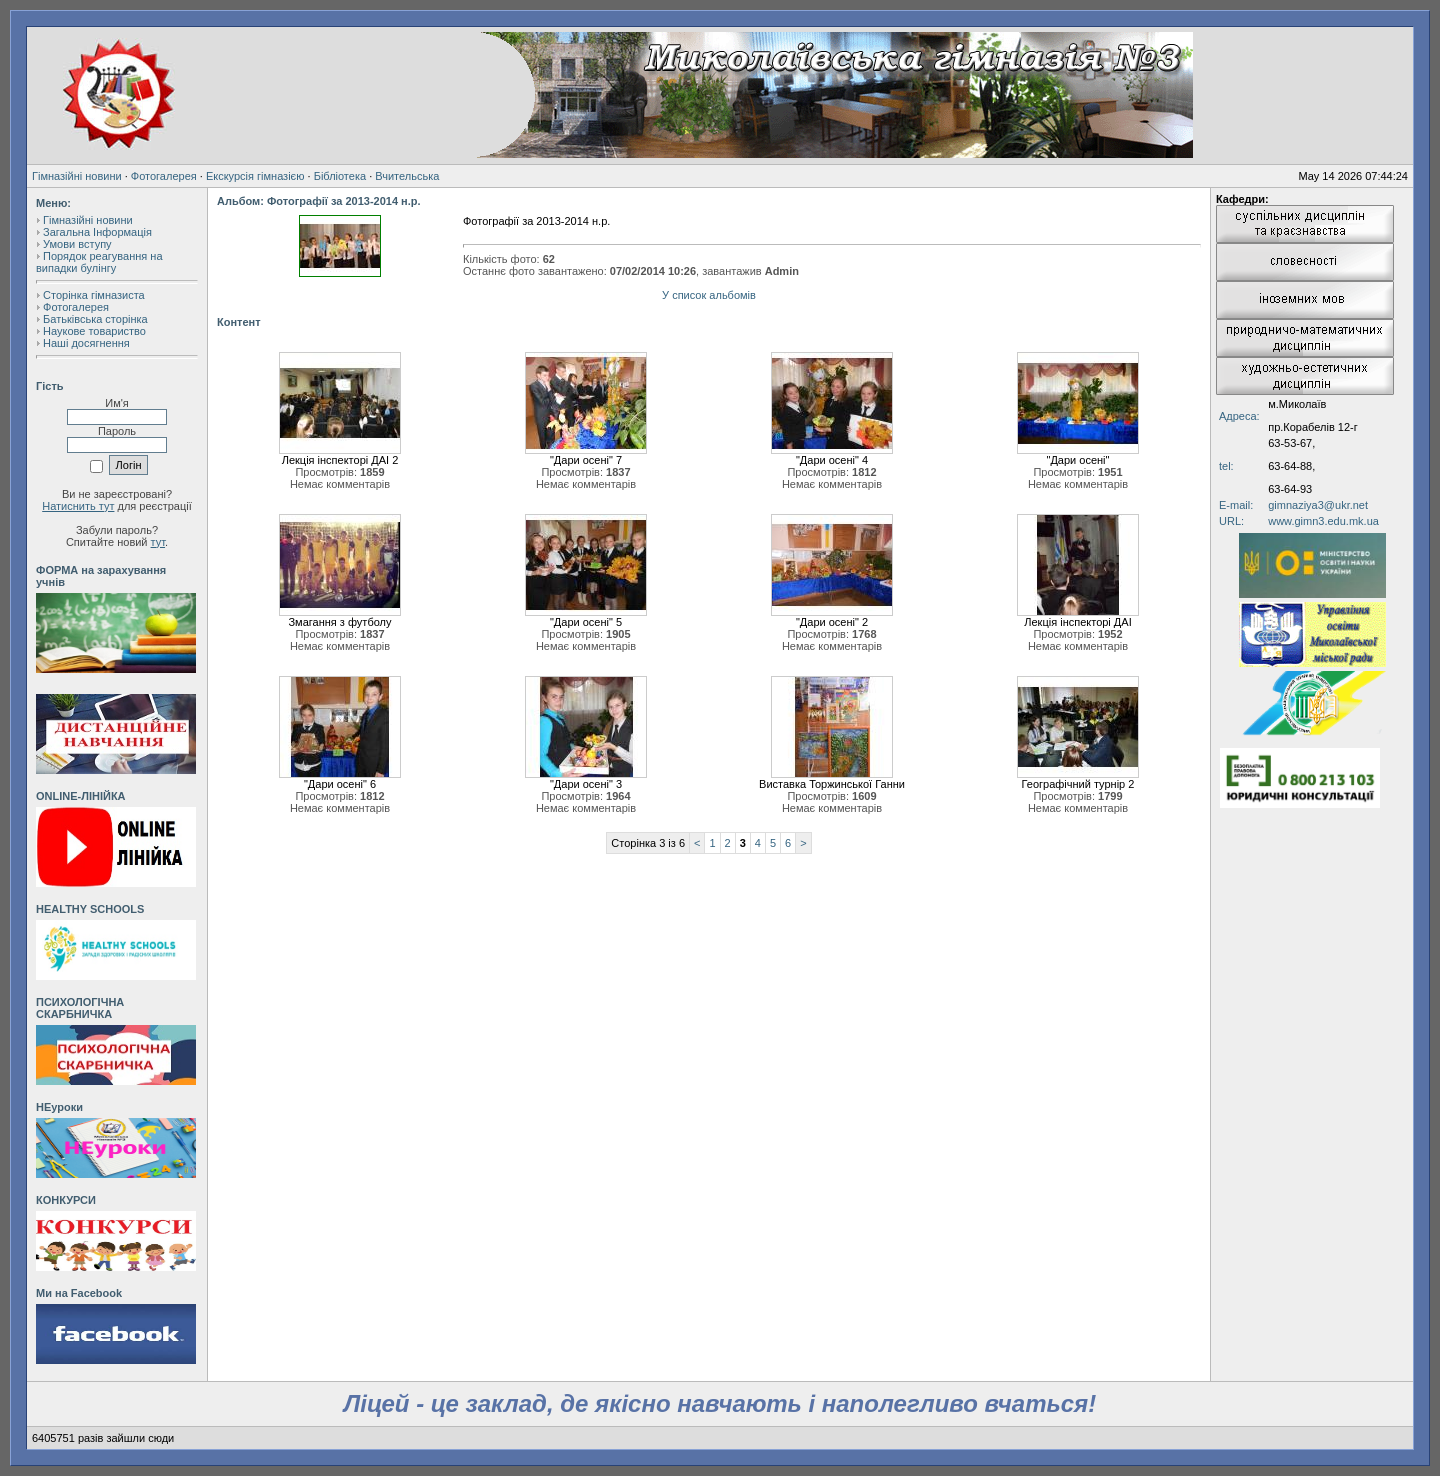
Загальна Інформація (97, 232)
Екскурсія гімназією (255, 176)
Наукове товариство (94, 331)
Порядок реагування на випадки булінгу (99, 262)
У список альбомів (709, 295)
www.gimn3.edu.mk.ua (1323, 521)
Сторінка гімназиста (94, 295)
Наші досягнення (86, 343)
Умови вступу (77, 244)
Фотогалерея (164, 176)
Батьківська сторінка (95, 319)
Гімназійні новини (77, 176)
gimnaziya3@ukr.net (1318, 505)
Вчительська (407, 176)
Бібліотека (340, 176)
